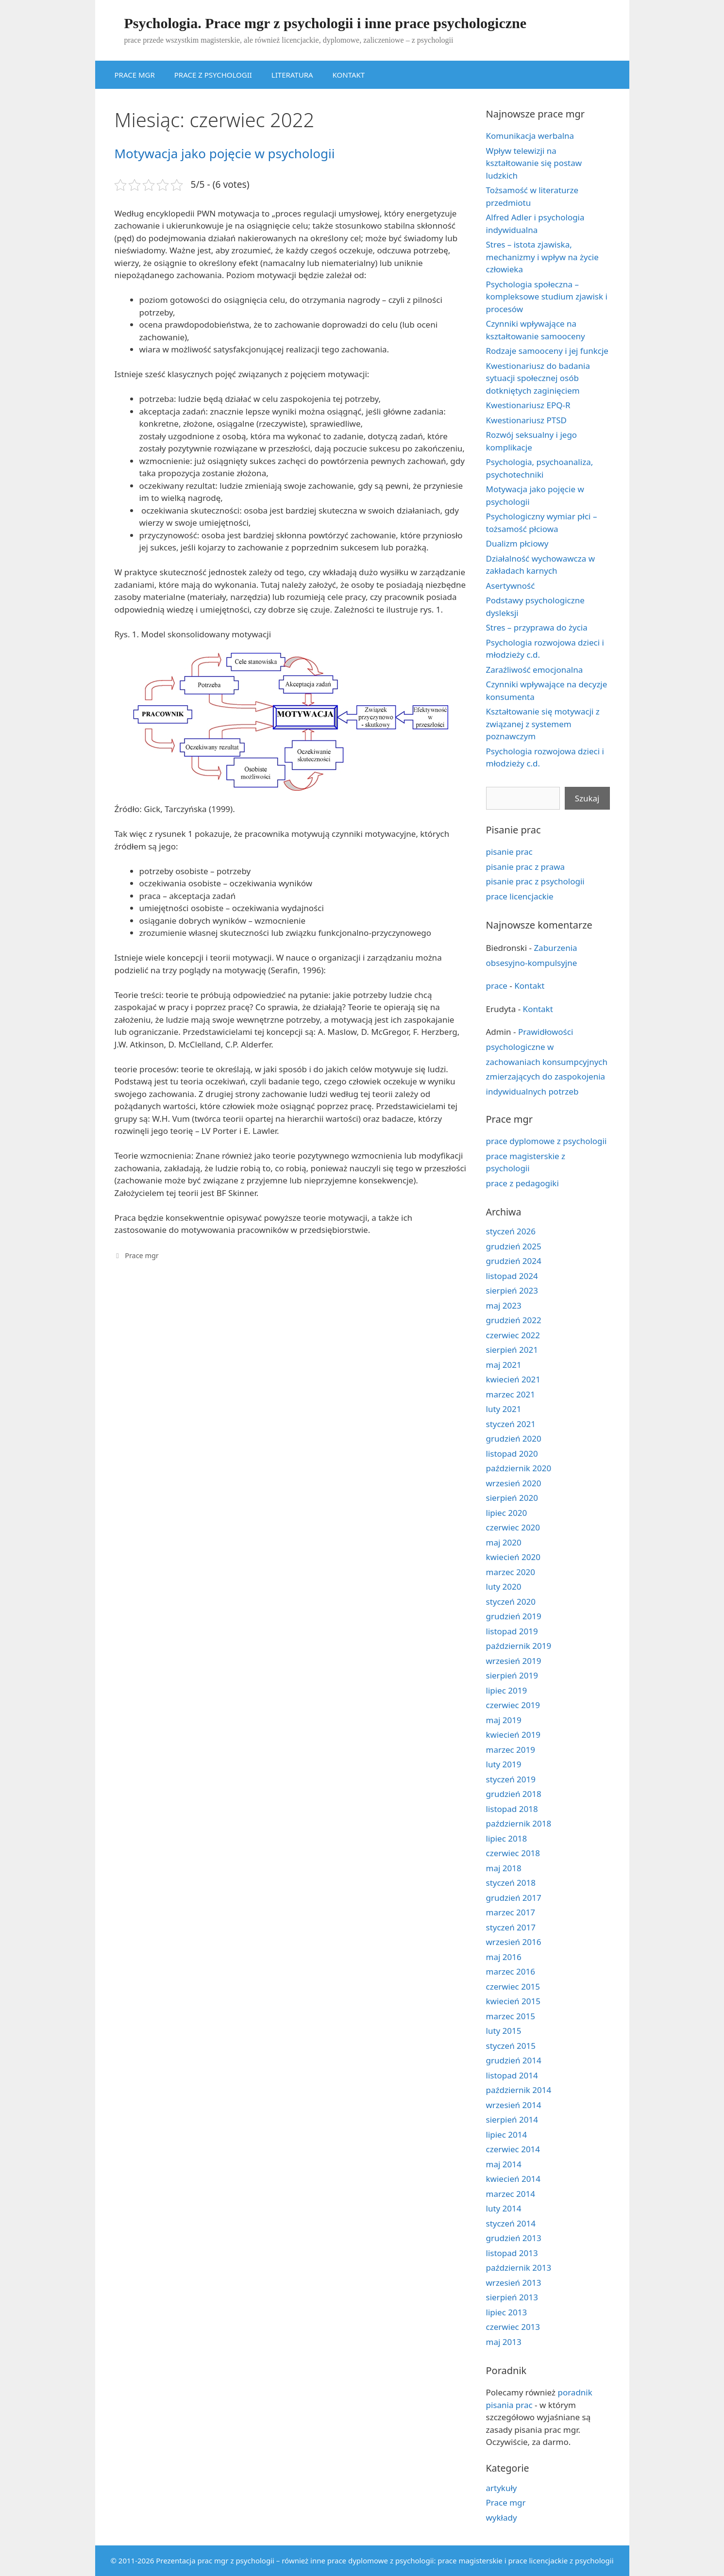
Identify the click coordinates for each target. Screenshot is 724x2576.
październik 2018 (519, 1823)
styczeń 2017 (511, 1927)
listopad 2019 (512, 1631)
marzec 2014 (511, 2193)
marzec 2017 (511, 1912)
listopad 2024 (512, 1275)
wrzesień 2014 (513, 2105)
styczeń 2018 (511, 1882)
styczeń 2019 (511, 1779)
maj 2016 (504, 1956)
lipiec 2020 (506, 1512)
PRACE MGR (135, 75)
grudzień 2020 (513, 1438)
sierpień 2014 (512, 2119)
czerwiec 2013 (513, 2326)
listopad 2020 (512, 1453)
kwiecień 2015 (513, 2001)
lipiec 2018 (506, 1838)
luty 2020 (504, 1586)
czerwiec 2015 (513, 1986)
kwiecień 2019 (513, 1734)
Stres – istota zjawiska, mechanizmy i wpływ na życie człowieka (542, 257)
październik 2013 (519, 2267)
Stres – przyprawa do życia (537, 627)
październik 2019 (519, 1645)
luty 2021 (504, 1408)
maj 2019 (504, 1720)
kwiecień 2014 (513, 2178)
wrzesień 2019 (513, 1660)
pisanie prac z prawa (525, 866)
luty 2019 (504, 1764)
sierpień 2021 (512, 1349)
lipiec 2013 (506, 2312)
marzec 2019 (511, 1749)
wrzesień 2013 (513, 2282)
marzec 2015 (511, 2016)
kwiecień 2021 (513, 1379)
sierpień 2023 (512, 1290)
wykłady (501, 2517)
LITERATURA (292, 75)
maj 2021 (504, 1364)
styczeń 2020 (511, 1601)
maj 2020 (504, 1542)
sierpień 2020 (512, 1497)
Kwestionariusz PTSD (526, 420)
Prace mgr (142, 1255)
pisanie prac (509, 851)
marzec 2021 (511, 1394)
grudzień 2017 (513, 1897)
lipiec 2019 (506, 1690)
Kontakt (529, 985)
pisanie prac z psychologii (535, 881)
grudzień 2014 (513, 2060)
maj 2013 (504, 2341)
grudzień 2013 (513, 2238)
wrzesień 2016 (513, 1941)
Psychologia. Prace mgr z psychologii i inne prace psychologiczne (325, 23)
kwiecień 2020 (513, 1556)
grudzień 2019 (513, 1616)
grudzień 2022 (513, 1320)
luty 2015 (504, 2030)
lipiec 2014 (506, 2134)
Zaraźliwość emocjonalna (534, 669)
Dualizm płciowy (517, 543)
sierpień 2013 (512, 2297)
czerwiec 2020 (513, 1527)
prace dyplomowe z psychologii (546, 1141)
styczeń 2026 (511, 1231)
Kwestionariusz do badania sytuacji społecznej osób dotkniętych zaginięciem (538, 378)
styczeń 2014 (511, 2223)
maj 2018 (504, 1868)
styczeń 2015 (511, 2045)
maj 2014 (504, 2164)
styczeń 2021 (511, 1423)
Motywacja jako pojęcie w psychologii (225, 153)
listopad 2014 (512, 2075)
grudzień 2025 (513, 1246)
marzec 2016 (511, 1971)
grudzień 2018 (513, 1793)
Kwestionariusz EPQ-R (528, 405)
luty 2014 (504, 2208)
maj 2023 (504, 1305)
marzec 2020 (511, 1572)
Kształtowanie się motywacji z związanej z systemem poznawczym (543, 724)
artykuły (501, 2487)
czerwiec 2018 (513, 1853)
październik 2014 (519, 2089)
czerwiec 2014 (513, 2149)
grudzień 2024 (513, 1260)
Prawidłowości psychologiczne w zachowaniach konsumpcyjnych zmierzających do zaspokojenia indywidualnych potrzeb (546, 1061)
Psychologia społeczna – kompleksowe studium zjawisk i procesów (546, 297)
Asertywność (510, 585)
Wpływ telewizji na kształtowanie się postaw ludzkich (534, 163)
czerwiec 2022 (513, 1335)
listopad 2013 (512, 2253)
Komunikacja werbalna (530, 135)
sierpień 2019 (512, 1675)
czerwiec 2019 (513, 1705)
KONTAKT (349, 75)
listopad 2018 (512, 1808)
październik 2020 (519, 1468)
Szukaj (587, 798)
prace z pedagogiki (522, 1183)
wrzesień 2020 (513, 1483)
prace (496, 985)
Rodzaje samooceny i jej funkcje (547, 350)
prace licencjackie (520, 896)
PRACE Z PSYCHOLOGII (213, 75)
